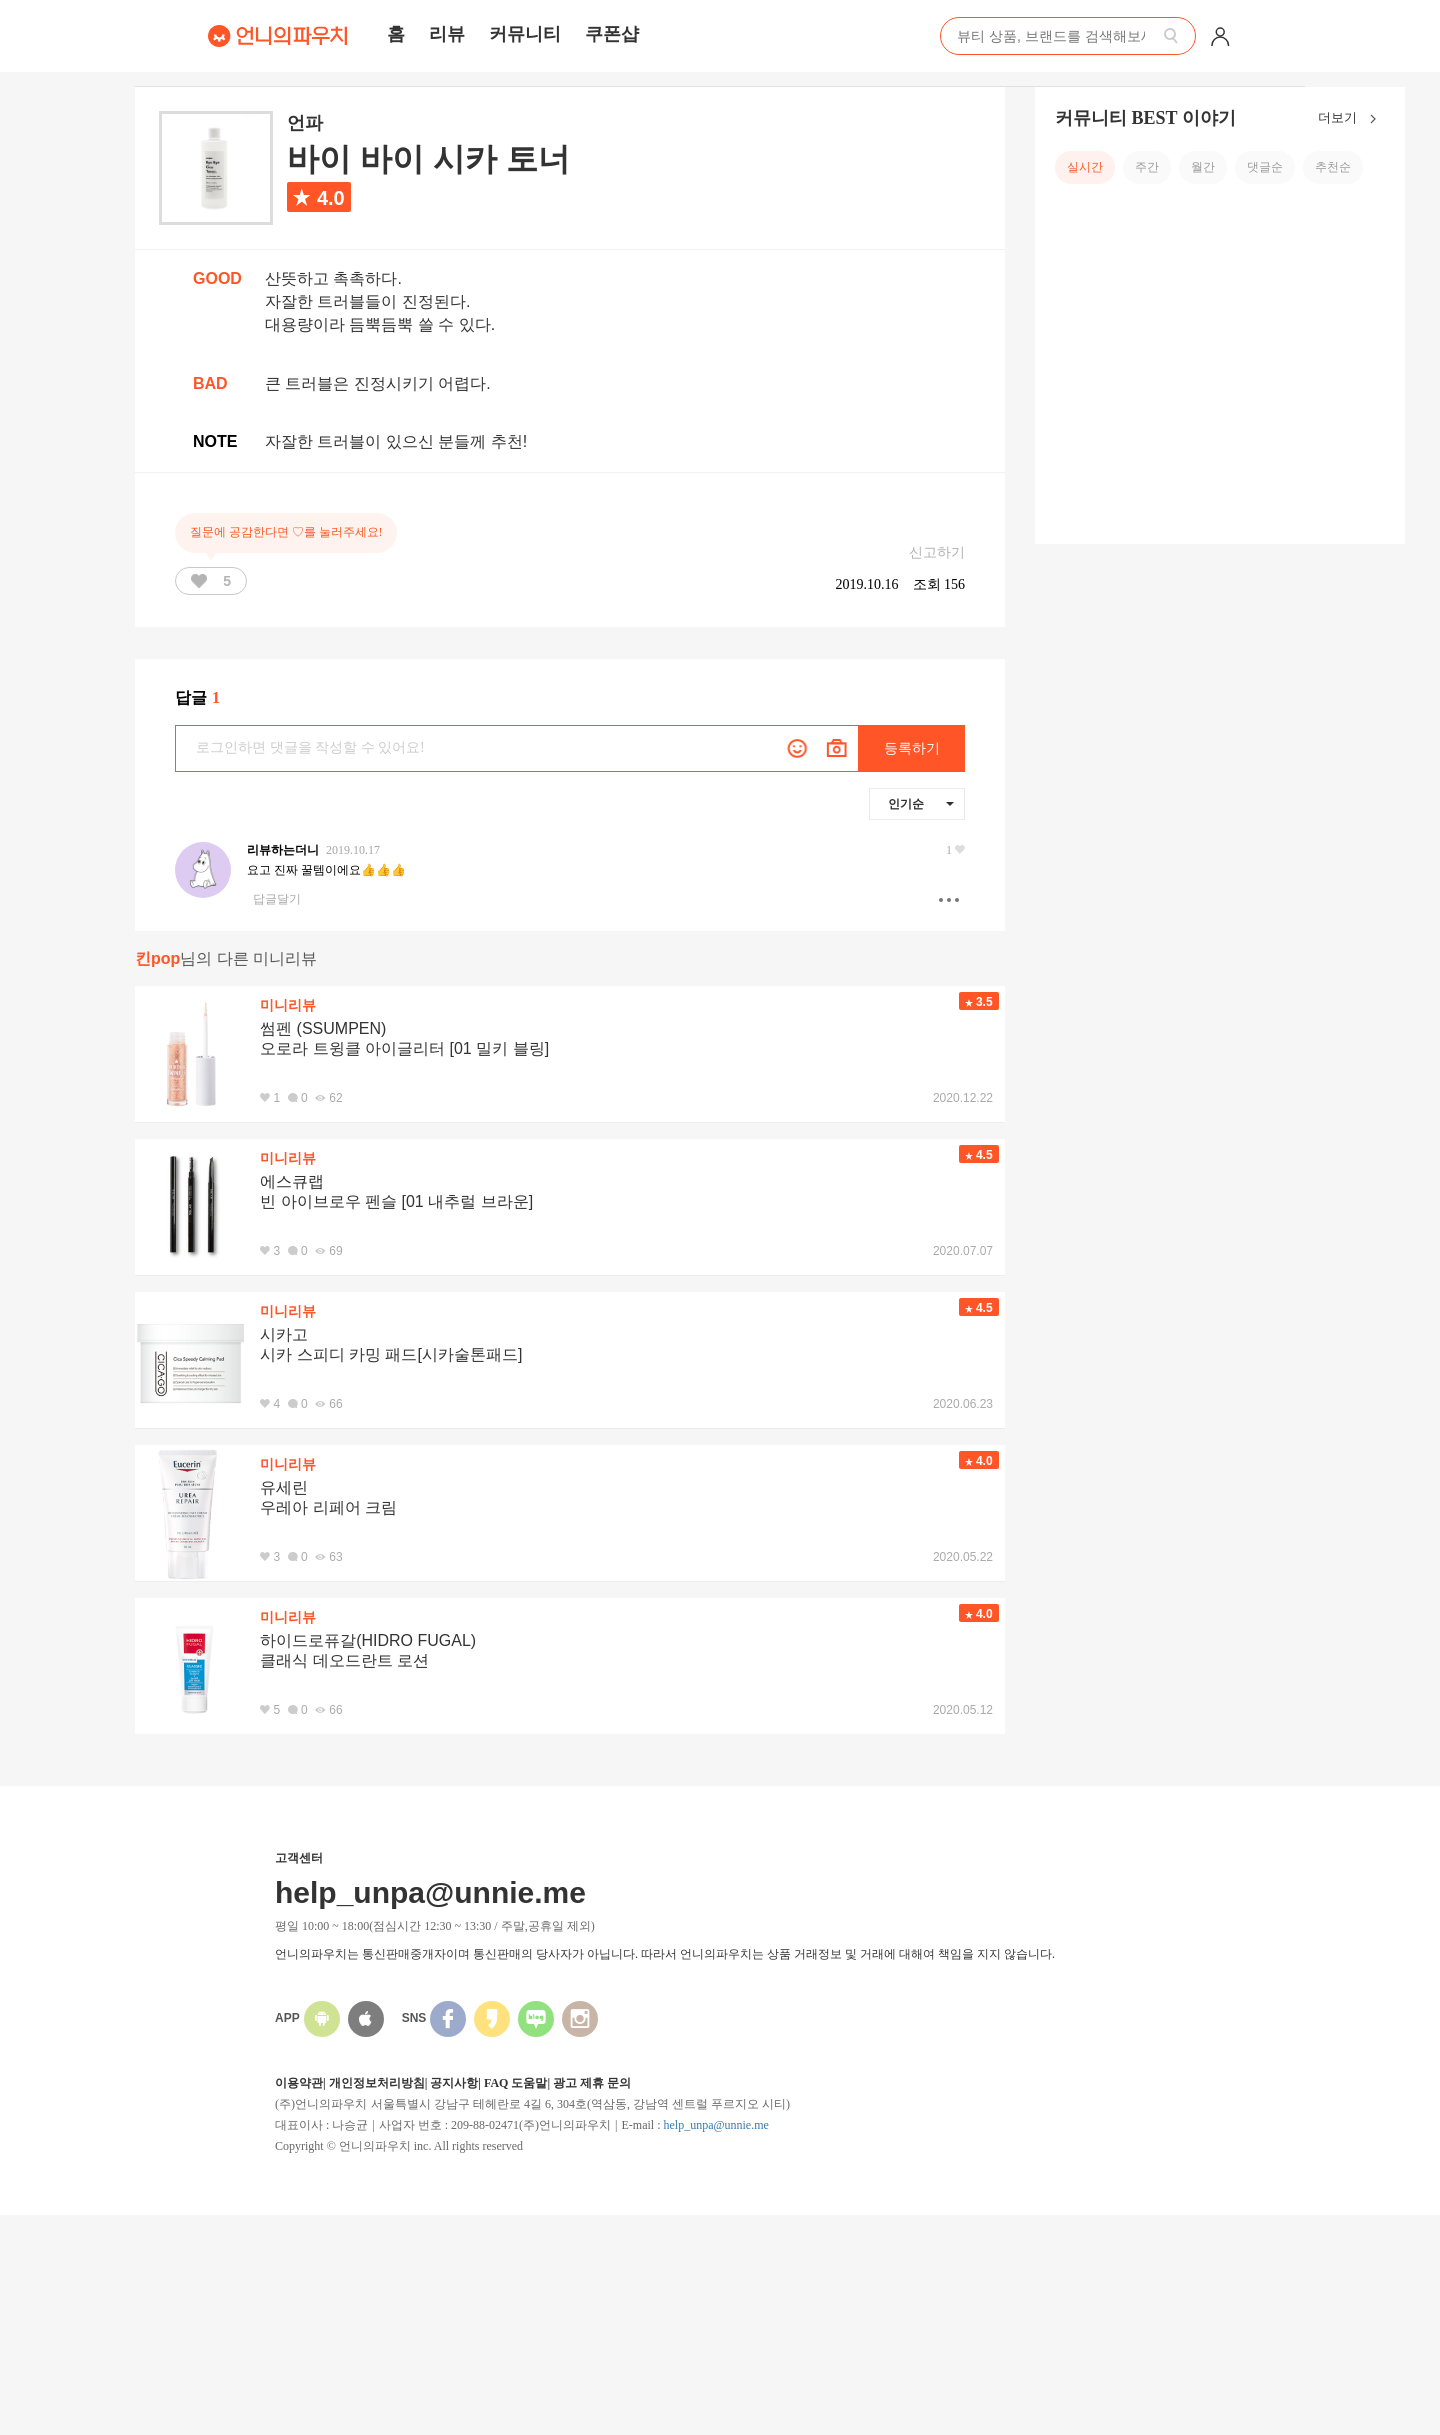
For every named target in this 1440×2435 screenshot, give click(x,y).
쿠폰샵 (612, 34)
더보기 (1351, 119)
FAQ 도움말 (515, 2083)
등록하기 (912, 748)
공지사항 (454, 2083)
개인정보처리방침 (377, 2083)
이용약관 (299, 2083)
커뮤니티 (525, 34)
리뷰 (447, 34)
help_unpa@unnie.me (715, 2125)
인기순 (921, 804)
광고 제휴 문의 (592, 2083)
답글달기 (277, 899)
